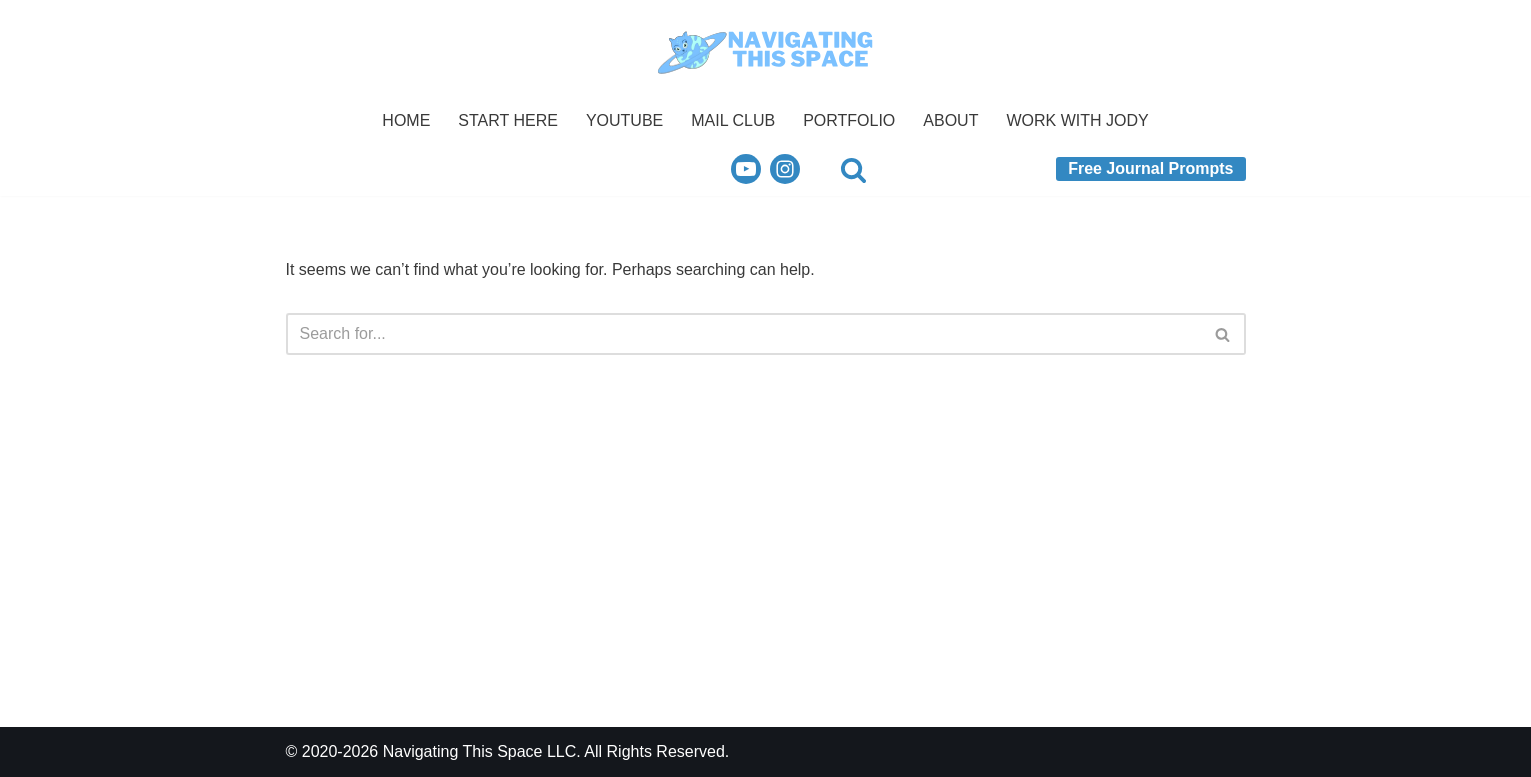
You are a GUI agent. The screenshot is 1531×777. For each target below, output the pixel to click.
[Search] (853, 169)
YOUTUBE (624, 120)
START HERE (508, 120)
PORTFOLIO (849, 120)
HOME (406, 120)
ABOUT (950, 120)
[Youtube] (746, 169)
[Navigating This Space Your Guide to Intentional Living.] (766, 49)
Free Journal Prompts (1150, 168)
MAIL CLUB (733, 120)
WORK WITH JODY (1077, 120)
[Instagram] (785, 169)
